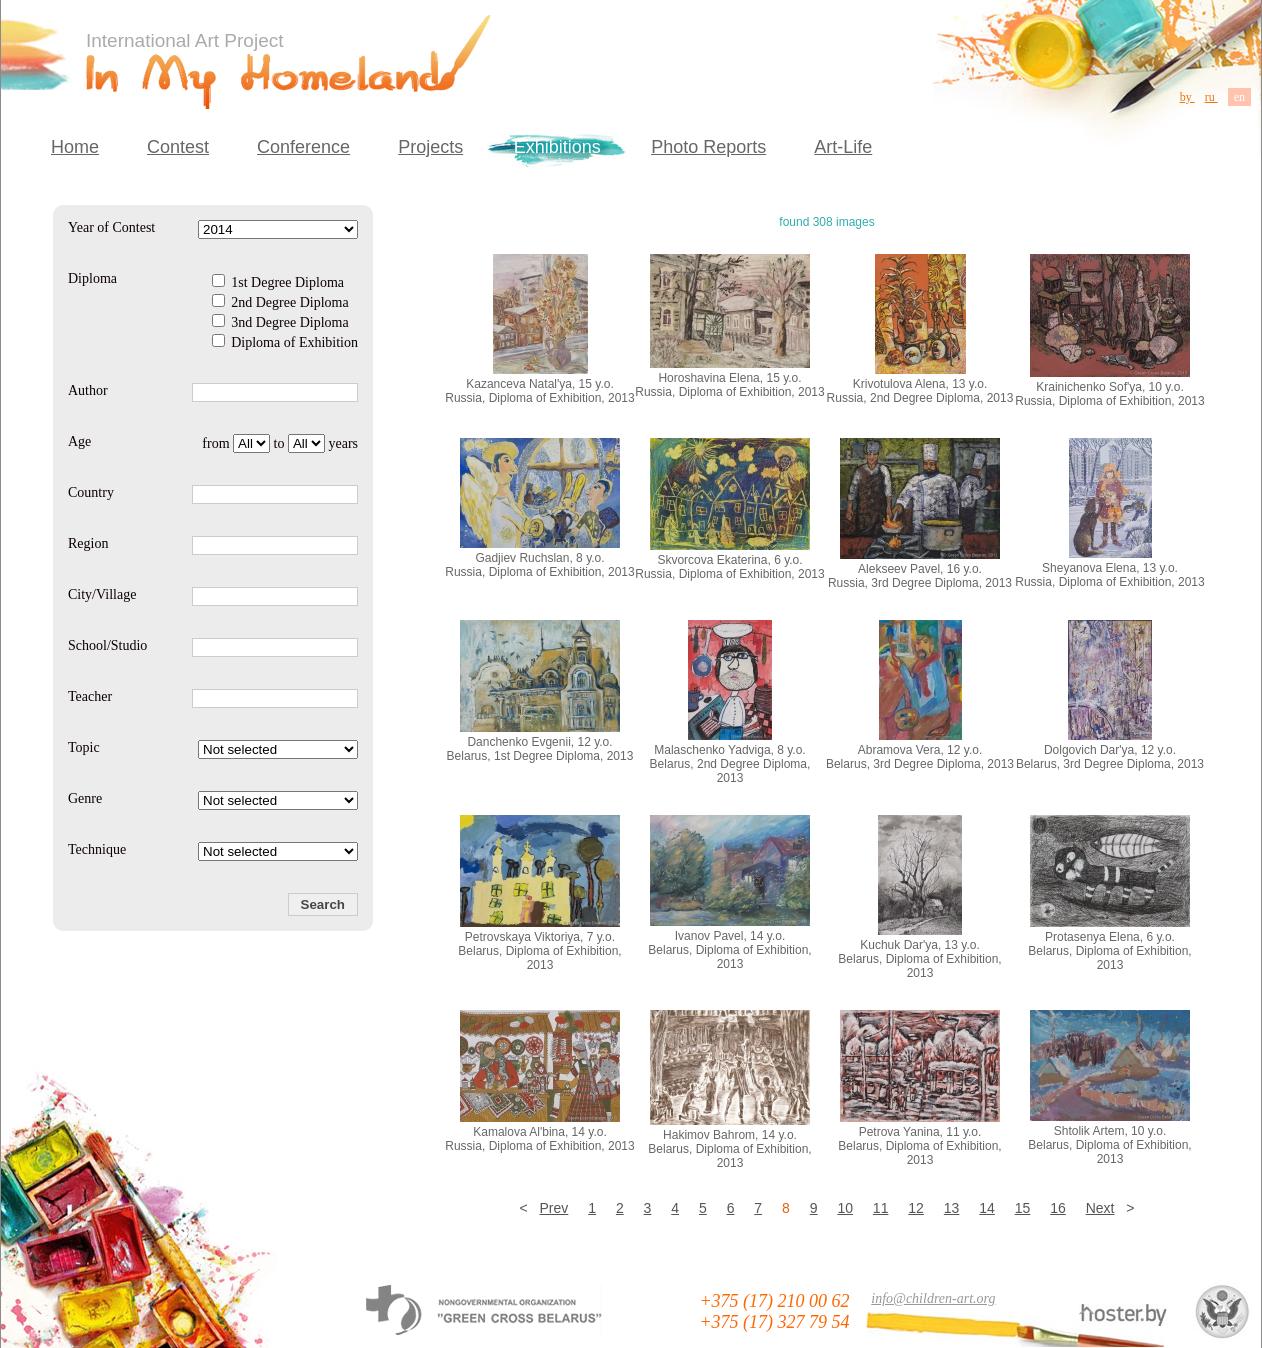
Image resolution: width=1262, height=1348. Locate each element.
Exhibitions (557, 147)
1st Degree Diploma (278, 282)
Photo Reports (708, 147)
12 (916, 1208)
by (1187, 97)
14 (987, 1208)
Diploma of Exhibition (285, 342)
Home (75, 147)
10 (845, 1208)
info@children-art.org (933, 1298)
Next (1100, 1208)
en (1239, 97)
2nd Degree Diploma (280, 302)
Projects (430, 147)
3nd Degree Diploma (280, 322)
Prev (554, 1208)
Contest (178, 147)
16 (1058, 1208)
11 (881, 1208)
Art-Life (843, 147)
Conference (303, 147)
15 (1023, 1208)
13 (952, 1208)
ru (1211, 97)
